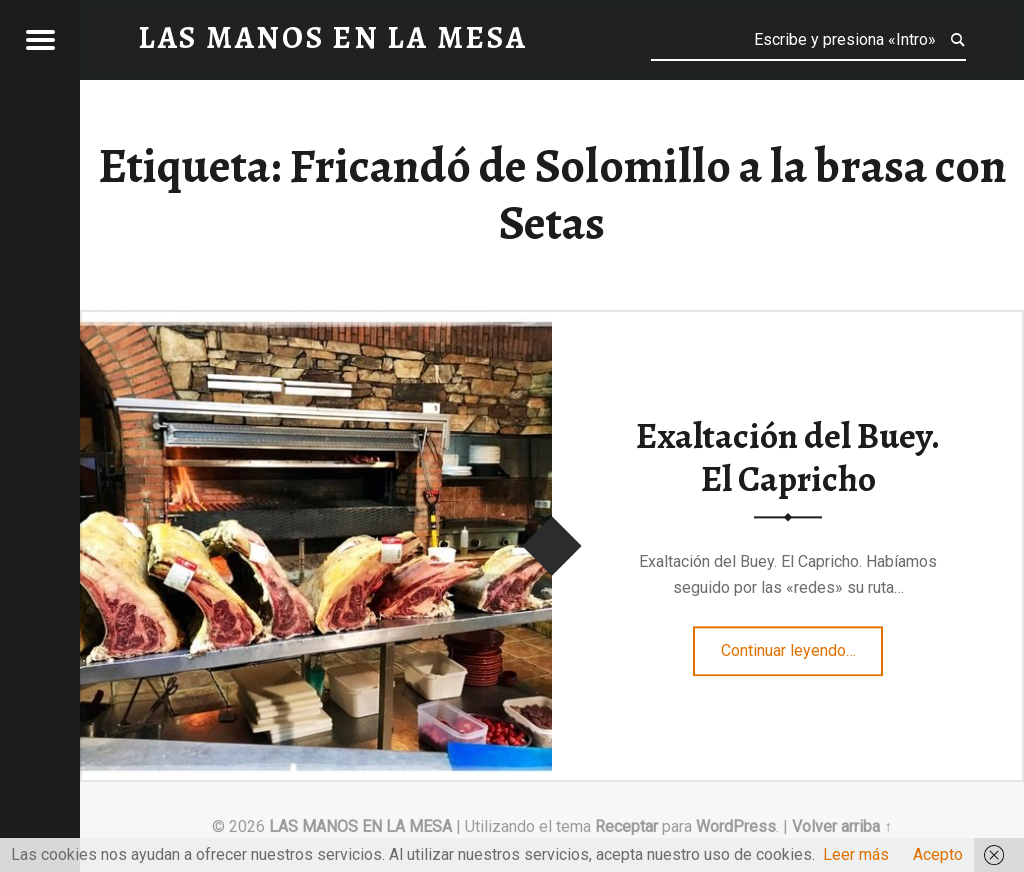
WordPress (736, 826)
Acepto (938, 854)
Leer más (856, 854)
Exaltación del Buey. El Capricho (788, 458)
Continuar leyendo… (802, 645)
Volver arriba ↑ (842, 826)
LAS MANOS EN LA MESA (360, 826)
